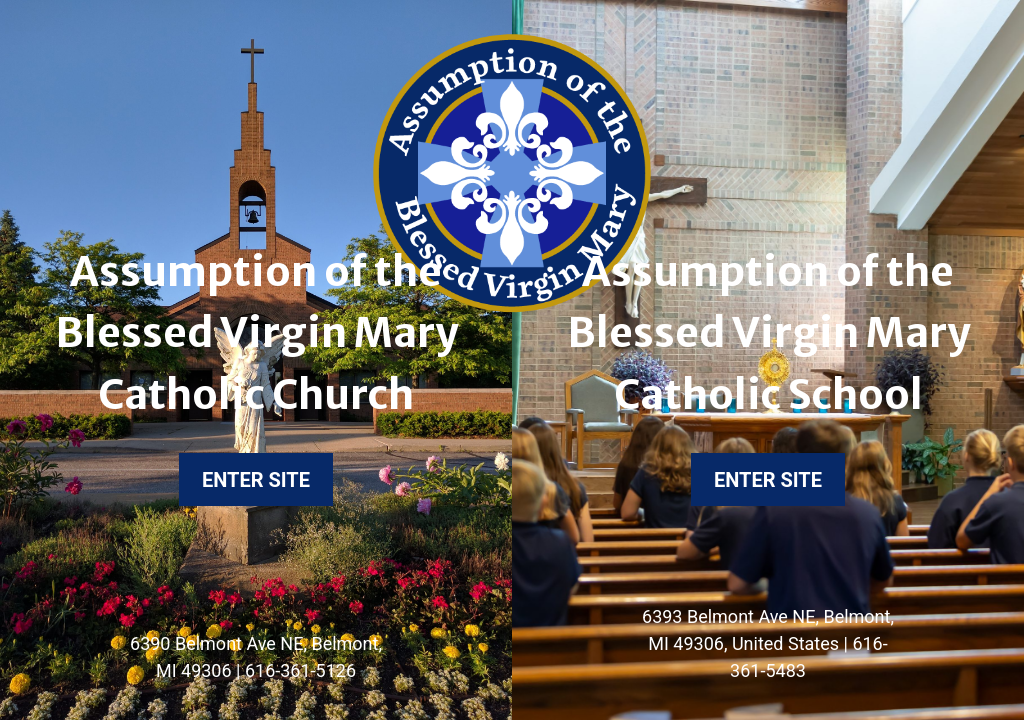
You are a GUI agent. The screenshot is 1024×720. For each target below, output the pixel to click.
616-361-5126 (300, 670)
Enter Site (256, 480)
